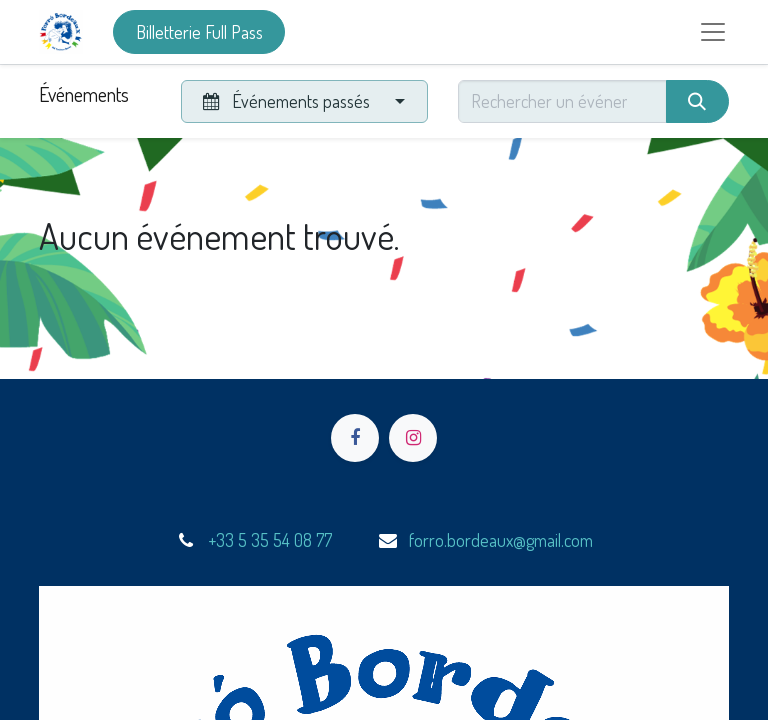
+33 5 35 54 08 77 (270, 540)
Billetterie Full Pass (199, 32)
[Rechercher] (697, 101)
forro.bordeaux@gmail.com (501, 540)
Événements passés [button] (288, 101)
